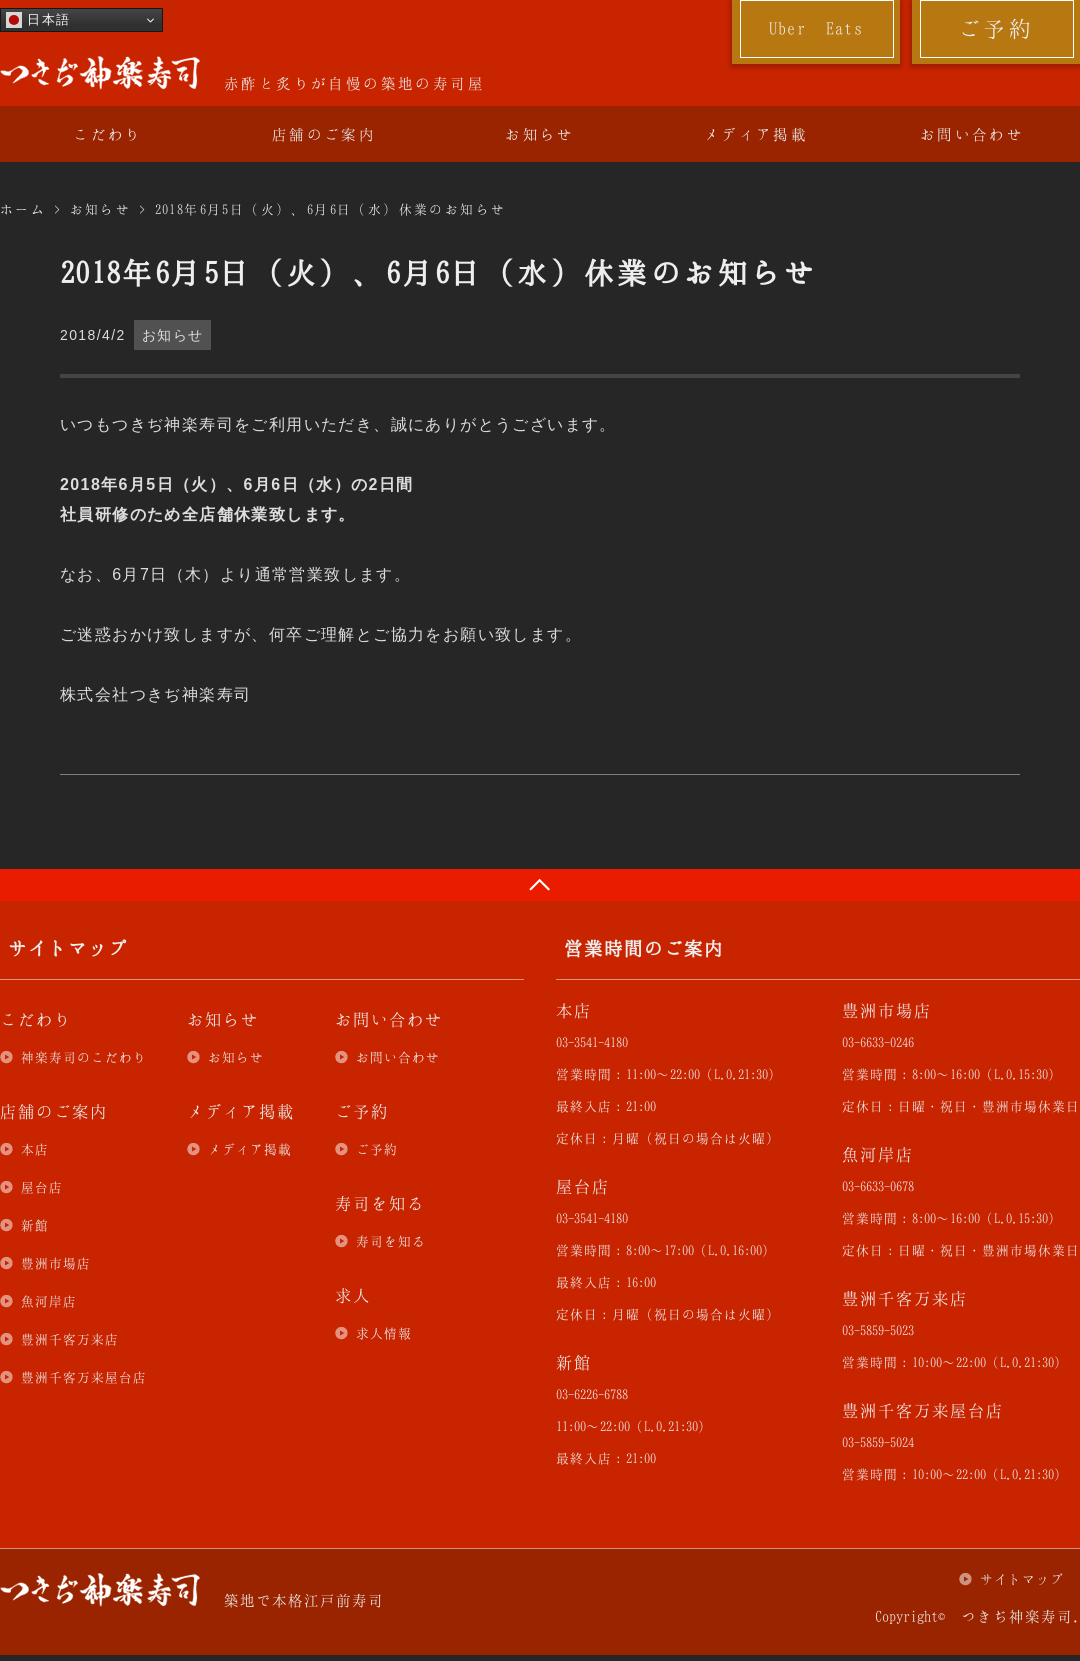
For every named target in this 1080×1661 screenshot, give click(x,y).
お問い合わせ (972, 134)
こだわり (108, 134)
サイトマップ (1022, 1579)
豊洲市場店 (56, 1263)
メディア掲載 (756, 134)
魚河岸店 (49, 1301)
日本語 (38, 20)
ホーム (23, 209)
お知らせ (540, 134)
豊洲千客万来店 (70, 1339)
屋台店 (42, 1187)
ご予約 (996, 28)
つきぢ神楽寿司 (100, 73)
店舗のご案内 (324, 134)
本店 (35, 1149)
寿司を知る (391, 1241)
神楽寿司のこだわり (84, 1057)
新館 (35, 1225)
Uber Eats (816, 28)
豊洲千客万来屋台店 (84, 1377)
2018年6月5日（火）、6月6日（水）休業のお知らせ (331, 209)
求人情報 (384, 1333)
